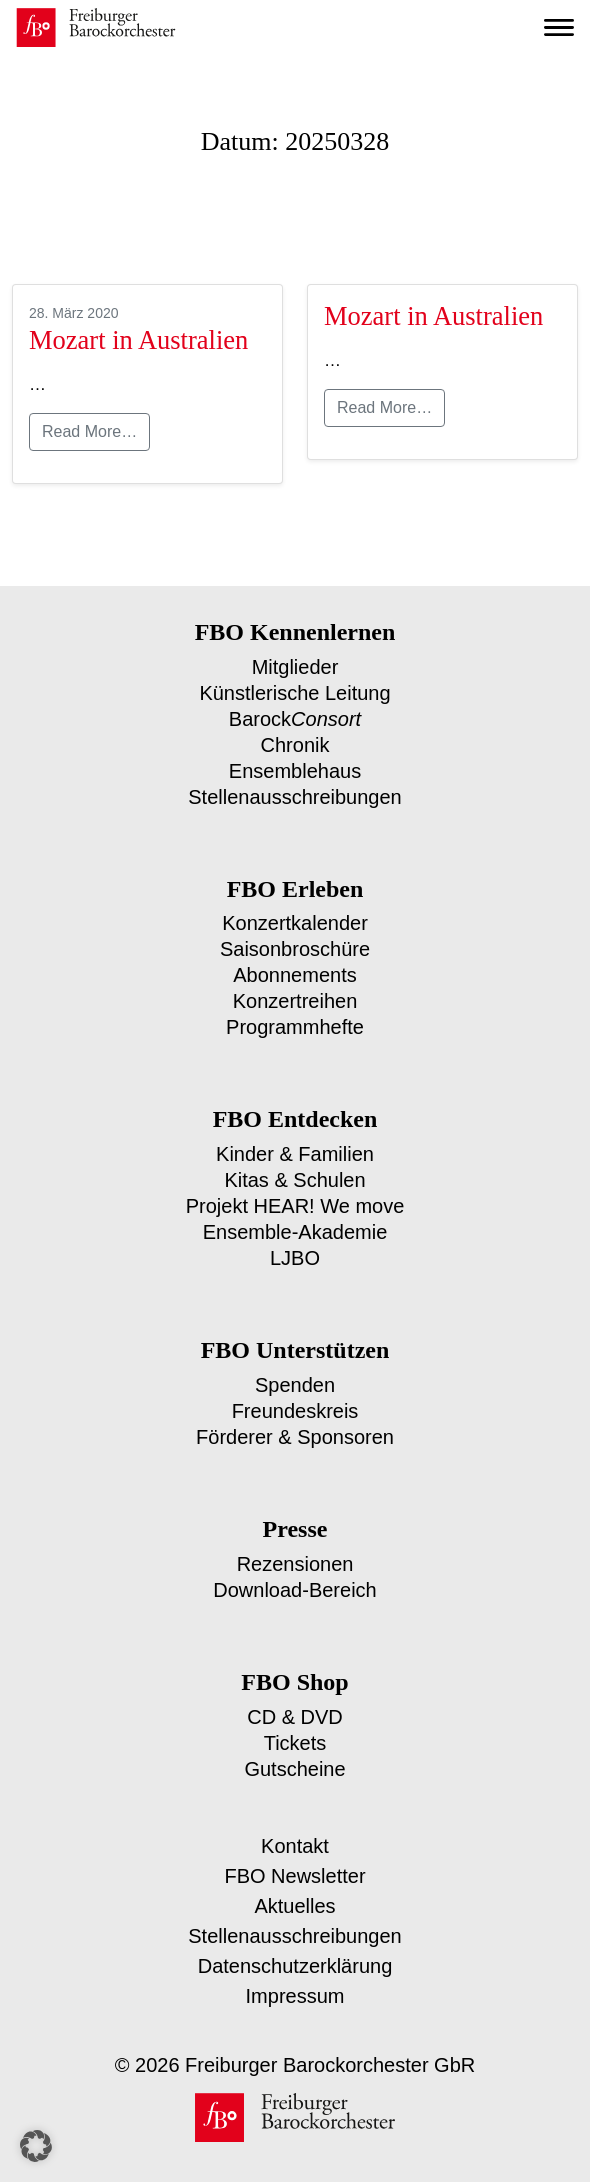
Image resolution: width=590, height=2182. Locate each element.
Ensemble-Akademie (295, 1217)
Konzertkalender (295, 916)
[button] (36, 2146)
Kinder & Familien (295, 1142)
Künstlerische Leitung (295, 691)
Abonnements (295, 966)
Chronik (295, 741)
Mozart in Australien (137, 340)
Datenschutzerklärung (295, 1941)
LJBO (295, 1242)
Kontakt (295, 1821)
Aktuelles (295, 1881)
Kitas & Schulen (295, 1167)
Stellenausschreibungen (295, 791)
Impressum (295, 1971)
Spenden (295, 1368)
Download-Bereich (295, 1569)
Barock (295, 716)
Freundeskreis (295, 1393)
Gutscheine (295, 1745)
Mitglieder (295, 666)
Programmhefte (295, 1016)
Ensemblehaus (295, 766)
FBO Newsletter (295, 1851)
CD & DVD (295, 1695)
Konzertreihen (295, 991)
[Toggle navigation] (559, 28)
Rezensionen (295, 1544)
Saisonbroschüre (295, 941)
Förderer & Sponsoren (295, 1418)
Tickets (295, 1720)
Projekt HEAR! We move (295, 1192)
